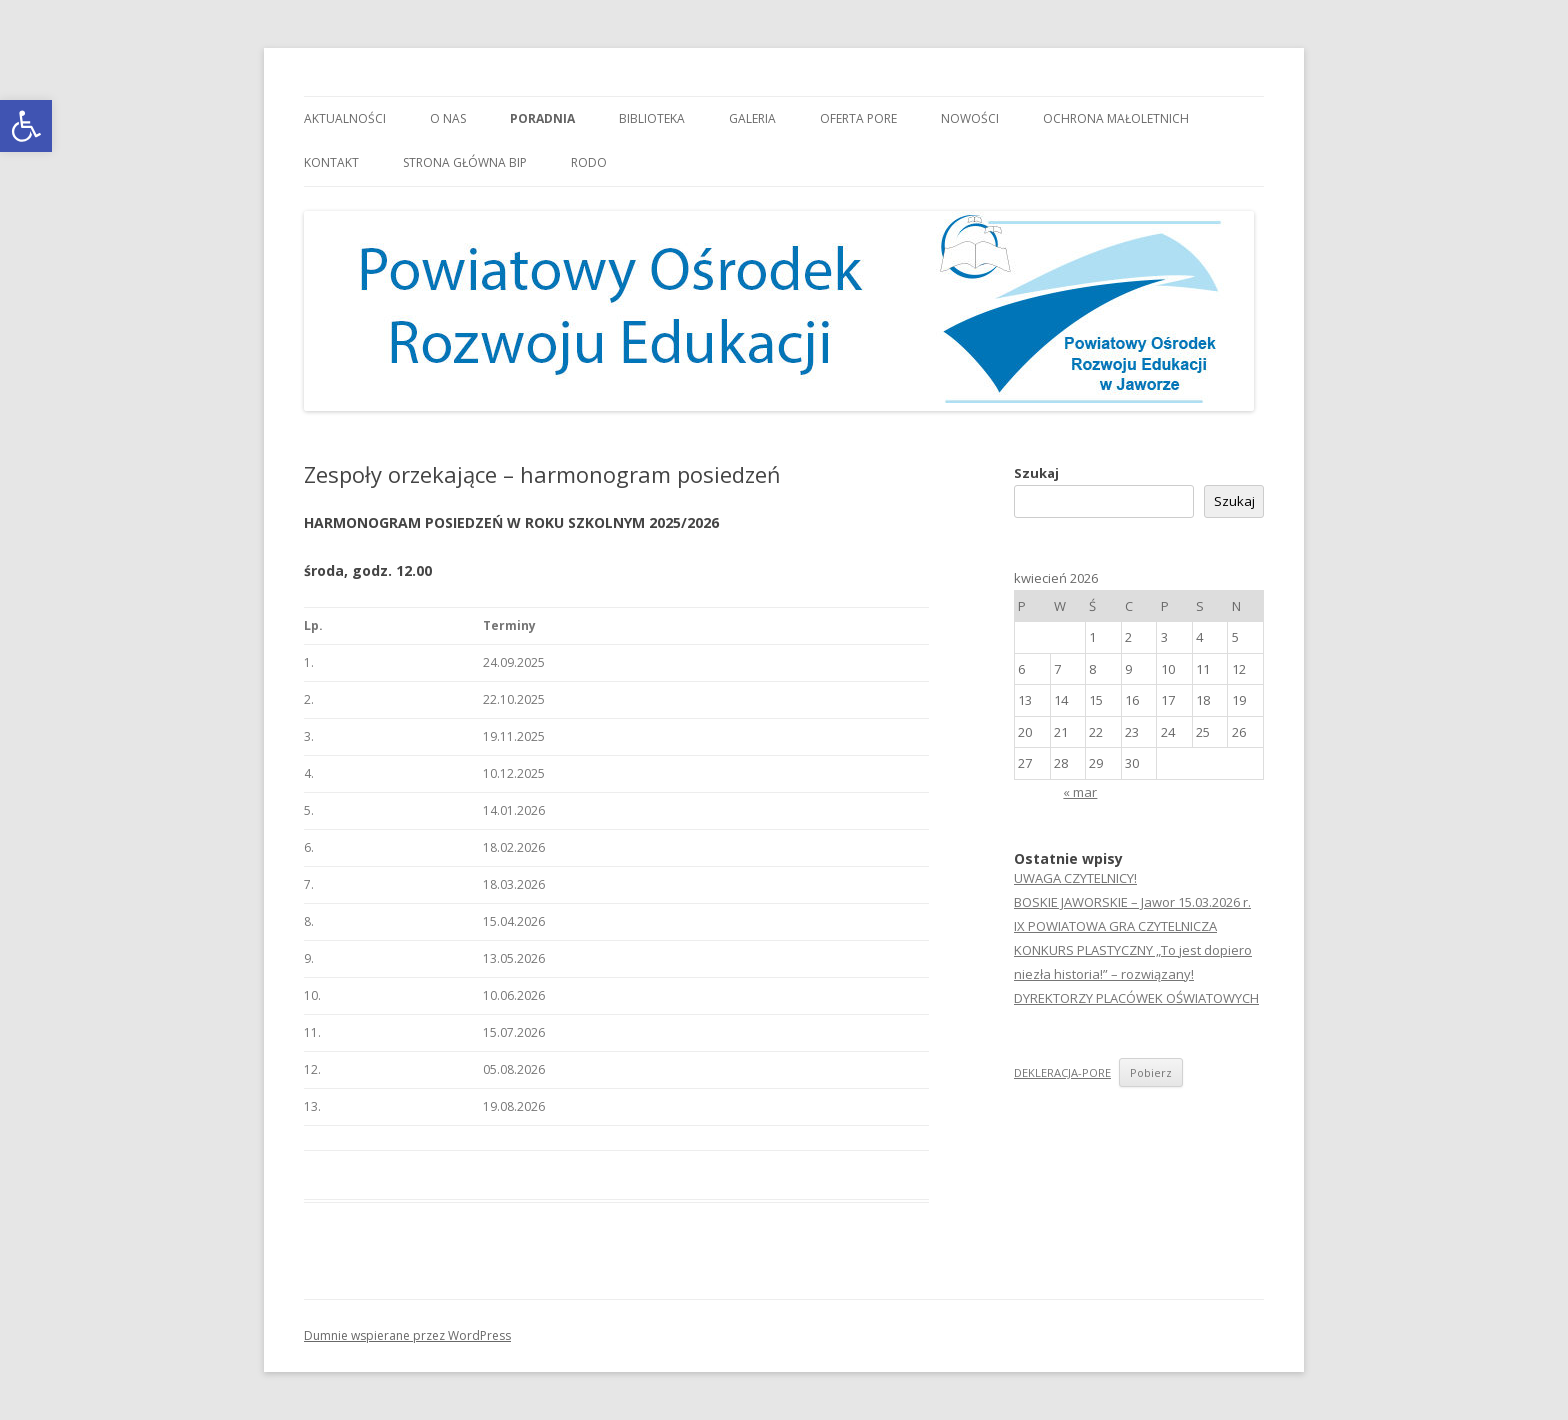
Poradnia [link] (542, 118)
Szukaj (1036, 473)
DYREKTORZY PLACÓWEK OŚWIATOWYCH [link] (1136, 998)
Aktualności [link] (345, 118)
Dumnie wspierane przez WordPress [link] (407, 1335)
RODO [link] (589, 162)
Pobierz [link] (1151, 1072)
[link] (26, 126)
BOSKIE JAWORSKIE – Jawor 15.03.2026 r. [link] (1132, 902)
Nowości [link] (970, 118)
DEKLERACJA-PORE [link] (1062, 1072)
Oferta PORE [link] (858, 118)
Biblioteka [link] (652, 118)
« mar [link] (1080, 792)
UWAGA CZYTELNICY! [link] (1075, 878)
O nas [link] (448, 118)
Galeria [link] (752, 118)
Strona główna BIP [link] (465, 162)
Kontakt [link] (331, 162)
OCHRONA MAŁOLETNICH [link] (1116, 118)
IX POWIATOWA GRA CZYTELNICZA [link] (1115, 926)
